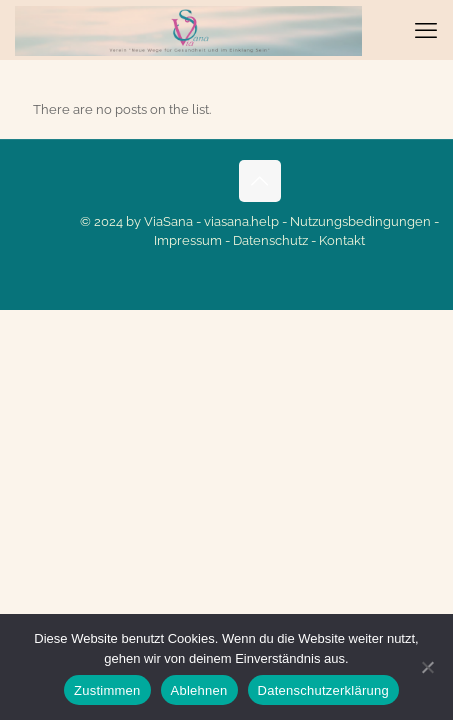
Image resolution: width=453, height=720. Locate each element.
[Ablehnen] (428, 667)
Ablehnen (199, 690)
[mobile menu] (426, 30)
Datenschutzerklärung (323, 690)
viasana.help (241, 221)
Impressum (188, 240)
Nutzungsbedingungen (360, 221)
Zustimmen (107, 690)
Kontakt (342, 240)
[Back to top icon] (260, 181)
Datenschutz (270, 240)
